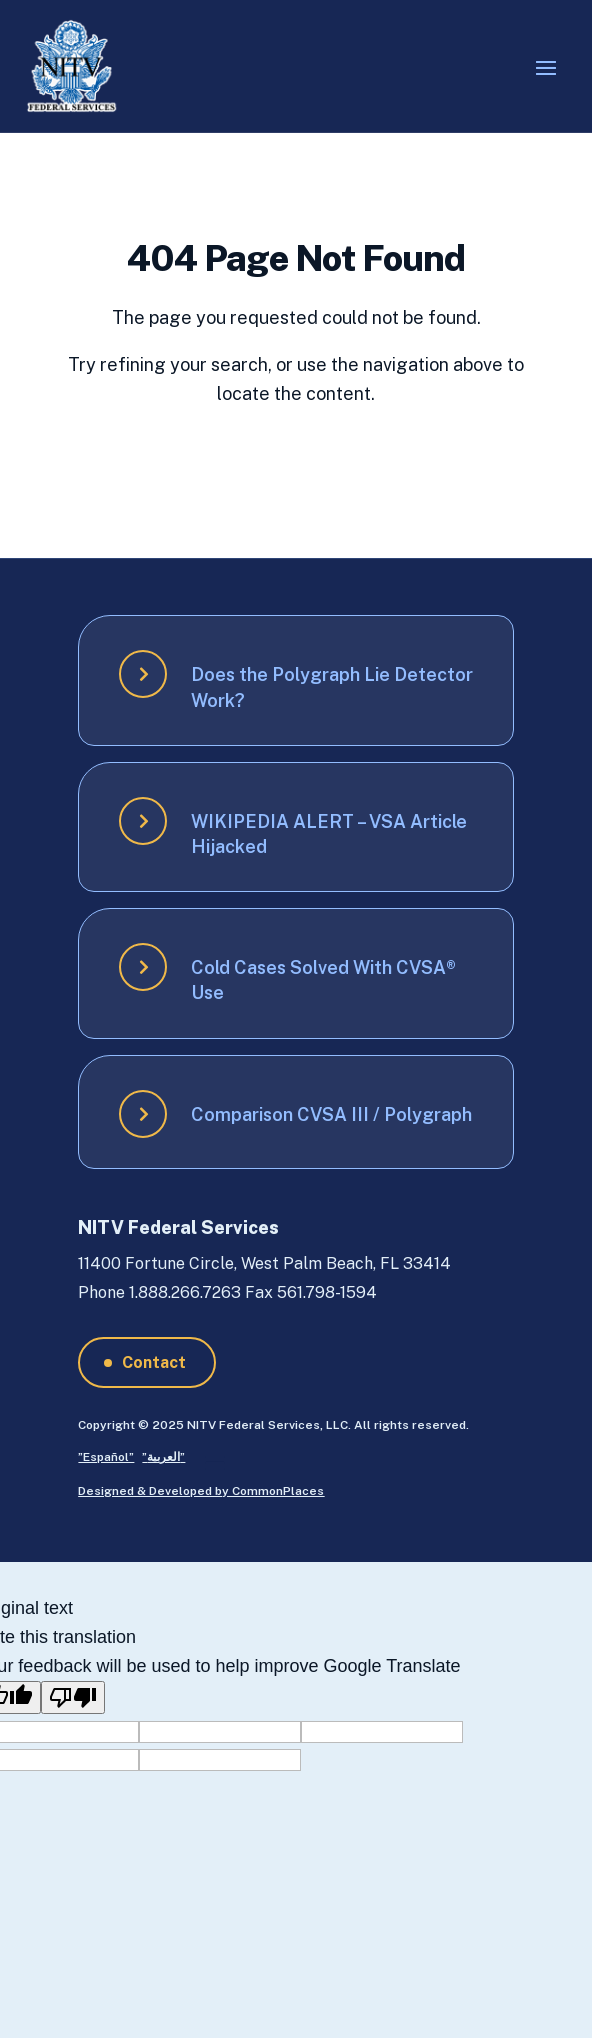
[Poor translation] (73, 1697)
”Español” (106, 1457)
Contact (154, 1362)
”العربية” (163, 1457)
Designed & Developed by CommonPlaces (201, 1491)
